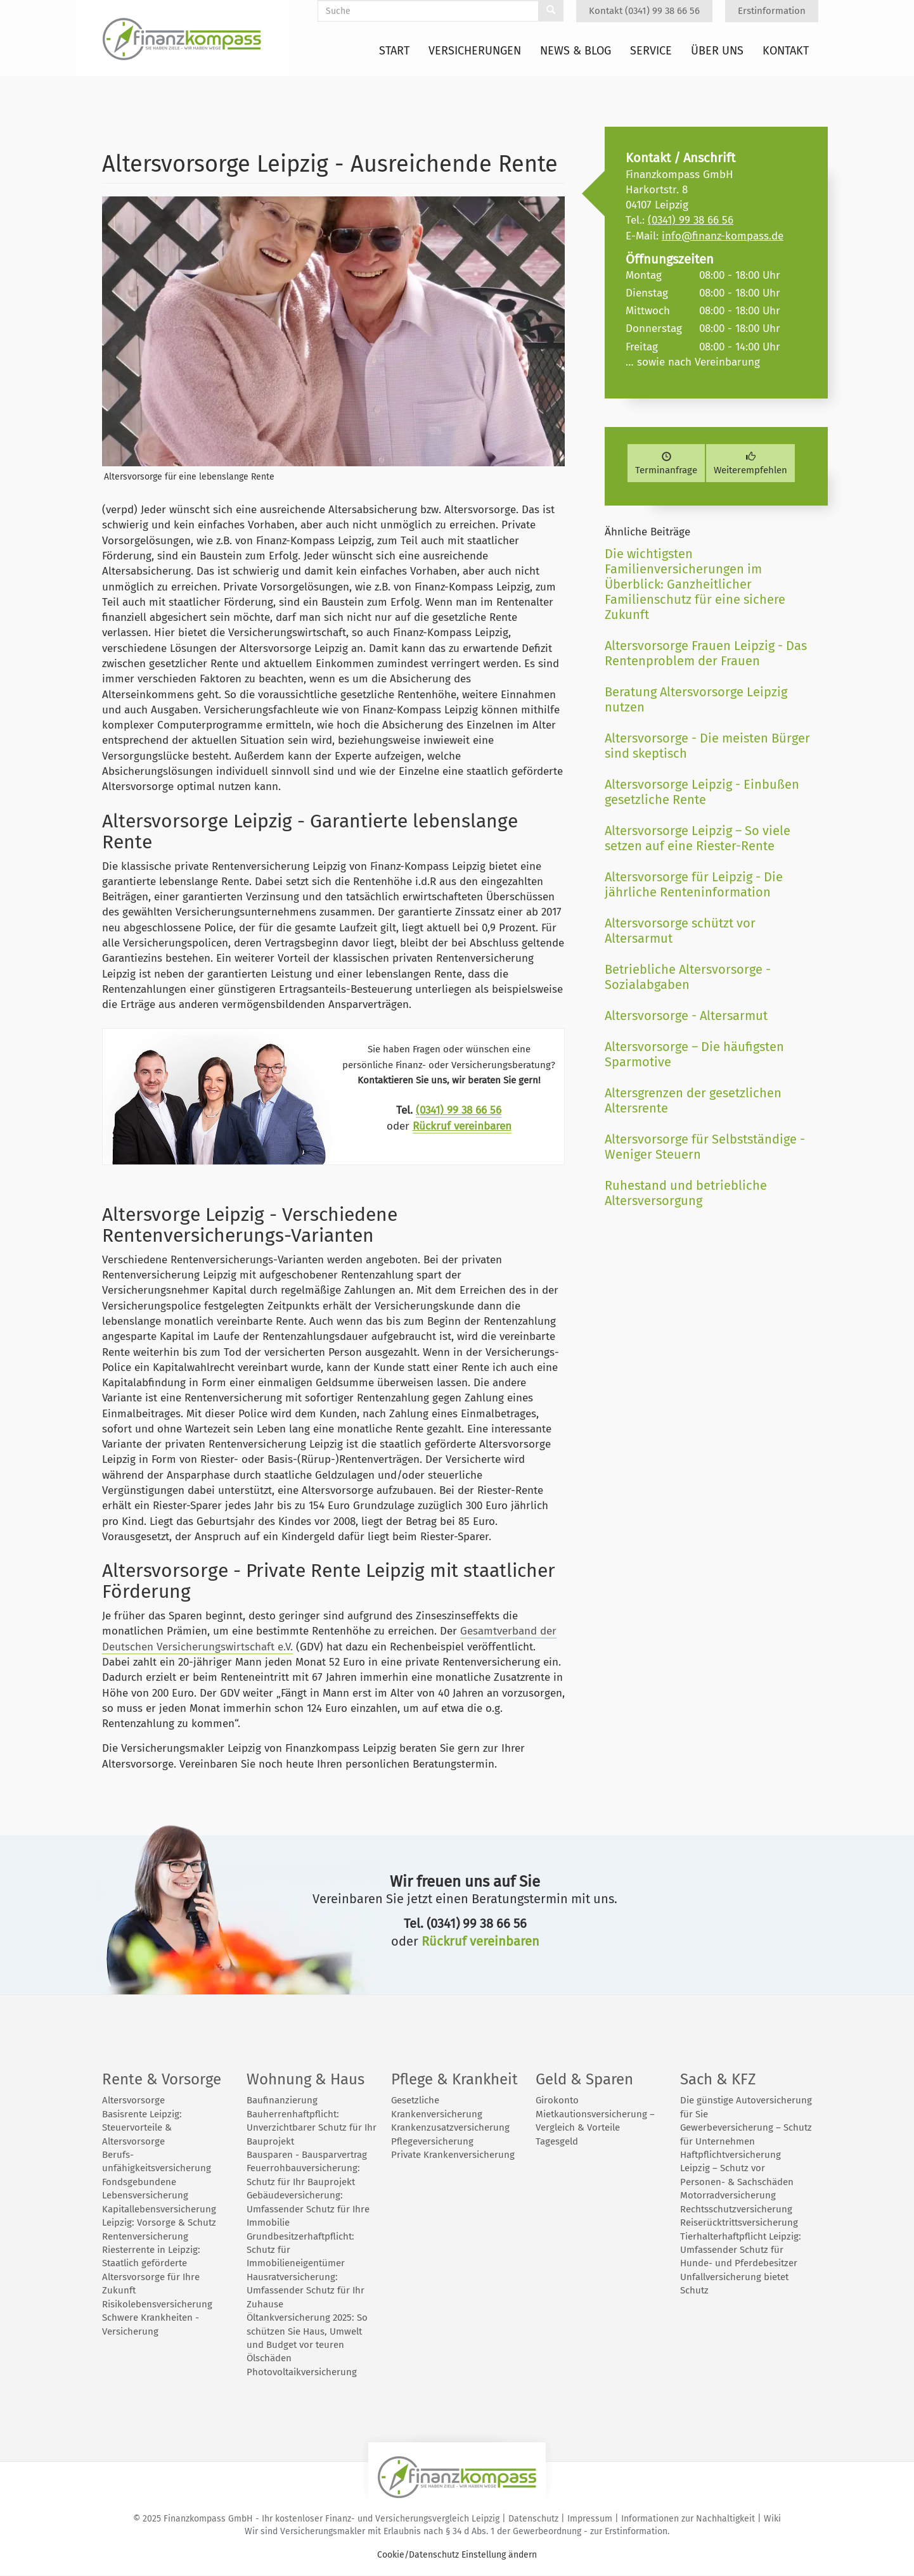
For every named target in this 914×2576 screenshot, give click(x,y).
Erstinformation (772, 10)
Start (394, 50)
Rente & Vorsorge (161, 2079)
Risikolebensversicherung (157, 2304)
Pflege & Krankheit (454, 2079)
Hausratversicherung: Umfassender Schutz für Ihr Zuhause (305, 2290)
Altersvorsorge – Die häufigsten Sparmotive (694, 1054)
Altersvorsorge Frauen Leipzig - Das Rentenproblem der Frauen (706, 653)
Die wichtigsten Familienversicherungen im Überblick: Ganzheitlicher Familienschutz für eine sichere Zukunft (695, 584)
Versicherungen (474, 50)
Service (651, 50)
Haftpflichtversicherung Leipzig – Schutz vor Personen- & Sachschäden (737, 2168)
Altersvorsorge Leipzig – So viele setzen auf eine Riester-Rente (697, 838)
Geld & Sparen (584, 2079)
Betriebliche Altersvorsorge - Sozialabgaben (688, 977)
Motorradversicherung (728, 2195)
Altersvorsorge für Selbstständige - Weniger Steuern (705, 1147)
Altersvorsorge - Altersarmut (686, 1015)
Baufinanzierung (282, 2100)
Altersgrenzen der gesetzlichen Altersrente (693, 1100)
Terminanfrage (666, 464)
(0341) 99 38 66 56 (458, 1110)
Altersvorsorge (133, 2100)
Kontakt (786, 50)
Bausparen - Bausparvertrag (307, 2154)
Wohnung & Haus (305, 2079)
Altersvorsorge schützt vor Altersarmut (680, 930)
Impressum (589, 2518)
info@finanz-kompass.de (722, 236)
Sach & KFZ (718, 2079)
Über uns (717, 50)
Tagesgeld (557, 2141)
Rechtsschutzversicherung (736, 2209)
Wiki (772, 2518)
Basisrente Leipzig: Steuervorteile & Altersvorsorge (142, 2127)
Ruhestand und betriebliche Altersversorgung (686, 1193)
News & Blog (575, 50)
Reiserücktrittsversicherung (739, 2222)
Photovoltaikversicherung (302, 2372)
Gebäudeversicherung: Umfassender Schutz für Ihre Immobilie (308, 2209)
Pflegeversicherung (432, 2141)
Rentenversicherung (145, 2236)
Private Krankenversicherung (453, 2154)
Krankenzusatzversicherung (450, 2127)
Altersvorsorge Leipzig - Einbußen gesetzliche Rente (702, 792)
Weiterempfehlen (750, 464)
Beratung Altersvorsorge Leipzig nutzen (696, 699)
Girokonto (557, 2100)
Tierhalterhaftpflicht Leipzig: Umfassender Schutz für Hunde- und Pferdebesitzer (740, 2250)
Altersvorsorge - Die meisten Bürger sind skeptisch (707, 745)
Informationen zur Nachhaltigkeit (688, 2518)
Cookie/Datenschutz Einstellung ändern (457, 2554)
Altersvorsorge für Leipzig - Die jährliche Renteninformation (694, 884)
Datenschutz (533, 2518)
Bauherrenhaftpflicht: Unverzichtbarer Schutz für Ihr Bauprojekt (312, 2127)
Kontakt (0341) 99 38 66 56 (644, 10)
